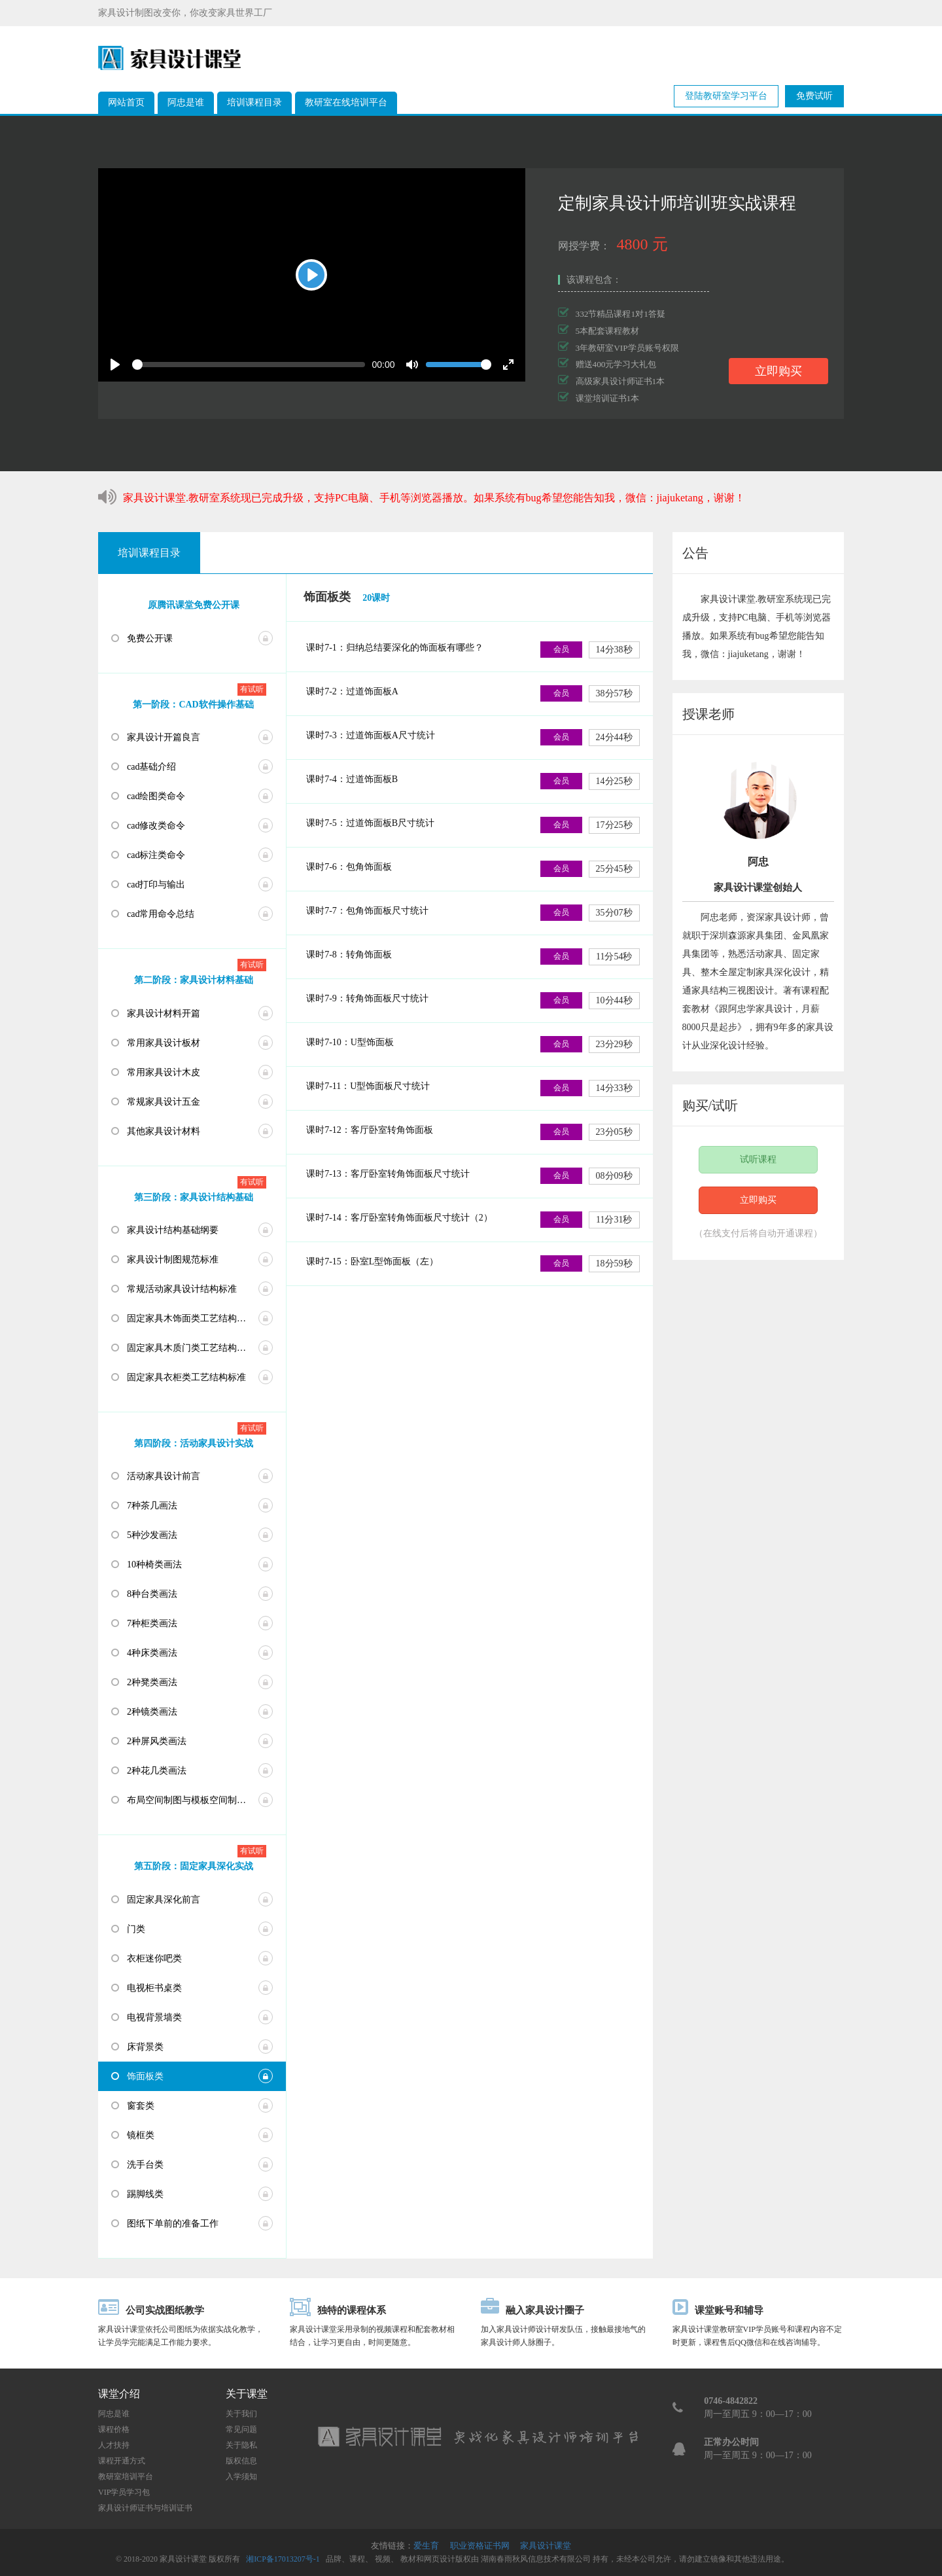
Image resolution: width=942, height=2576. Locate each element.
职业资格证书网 (480, 2545)
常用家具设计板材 (163, 1043)
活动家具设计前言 (163, 1476)
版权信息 (241, 2460)
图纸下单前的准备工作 (172, 2223)
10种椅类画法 (154, 1564)
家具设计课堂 (545, 2545)
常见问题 (241, 2429)
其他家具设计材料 (163, 1131)
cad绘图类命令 (156, 796)
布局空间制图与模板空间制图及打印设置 (206, 1800)
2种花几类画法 (156, 1771)
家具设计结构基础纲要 (172, 1230)
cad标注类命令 (156, 855)
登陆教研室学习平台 (726, 96)
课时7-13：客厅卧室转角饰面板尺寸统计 (388, 1174)
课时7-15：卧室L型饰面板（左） (372, 1261)
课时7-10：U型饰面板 (350, 1042)
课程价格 (114, 2429)
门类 (136, 1929)
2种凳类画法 (152, 1682)
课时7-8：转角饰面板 (349, 954)
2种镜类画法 (152, 1712)
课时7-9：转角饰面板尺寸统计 (367, 998)
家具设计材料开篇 (163, 1013)
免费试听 (814, 96)
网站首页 (126, 102)
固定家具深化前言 (163, 1900)
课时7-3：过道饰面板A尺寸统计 (370, 735)
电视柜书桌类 (154, 1988)
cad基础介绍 (151, 767)
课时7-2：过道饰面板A (352, 691)
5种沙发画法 (152, 1535)
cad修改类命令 (156, 826)
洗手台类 (145, 2165)
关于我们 (241, 2413)
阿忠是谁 (185, 102)
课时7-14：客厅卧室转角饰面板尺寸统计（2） (399, 1218)
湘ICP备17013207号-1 (283, 2559)
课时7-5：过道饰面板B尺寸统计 (370, 823)
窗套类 (140, 2106)
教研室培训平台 (125, 2476)
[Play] (311, 275)
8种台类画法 (152, 1594)
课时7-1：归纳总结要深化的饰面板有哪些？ (394, 648)
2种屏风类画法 (156, 1741)
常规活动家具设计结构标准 (182, 1289)
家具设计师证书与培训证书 (145, 2508)
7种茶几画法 (152, 1506)
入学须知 (241, 2476)
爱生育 (426, 2545)
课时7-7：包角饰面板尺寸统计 (367, 911)
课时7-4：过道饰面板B (352, 779)
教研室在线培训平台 (346, 102)
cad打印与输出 (156, 884)
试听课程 (758, 1159)
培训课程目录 (254, 102)
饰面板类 (145, 2076)
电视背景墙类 (154, 2017)
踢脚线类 (145, 2194)
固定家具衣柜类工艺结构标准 (186, 1377)
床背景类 (145, 2047)
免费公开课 (150, 638)
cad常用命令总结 (160, 914)
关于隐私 (241, 2445)
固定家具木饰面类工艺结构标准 (191, 1318)
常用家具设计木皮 (163, 1072)
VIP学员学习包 (124, 2492)
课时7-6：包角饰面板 (349, 867)
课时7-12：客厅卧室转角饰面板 (369, 1130)
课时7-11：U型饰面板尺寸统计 (368, 1086)
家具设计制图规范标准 (172, 1259)
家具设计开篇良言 (163, 737)
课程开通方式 (121, 2460)
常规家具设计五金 (163, 1102)
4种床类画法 (152, 1653)
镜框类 (140, 2135)
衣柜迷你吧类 (154, 1958)
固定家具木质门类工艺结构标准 (191, 1348)
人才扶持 (114, 2445)
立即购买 (778, 371)
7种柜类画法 (152, 1623)
